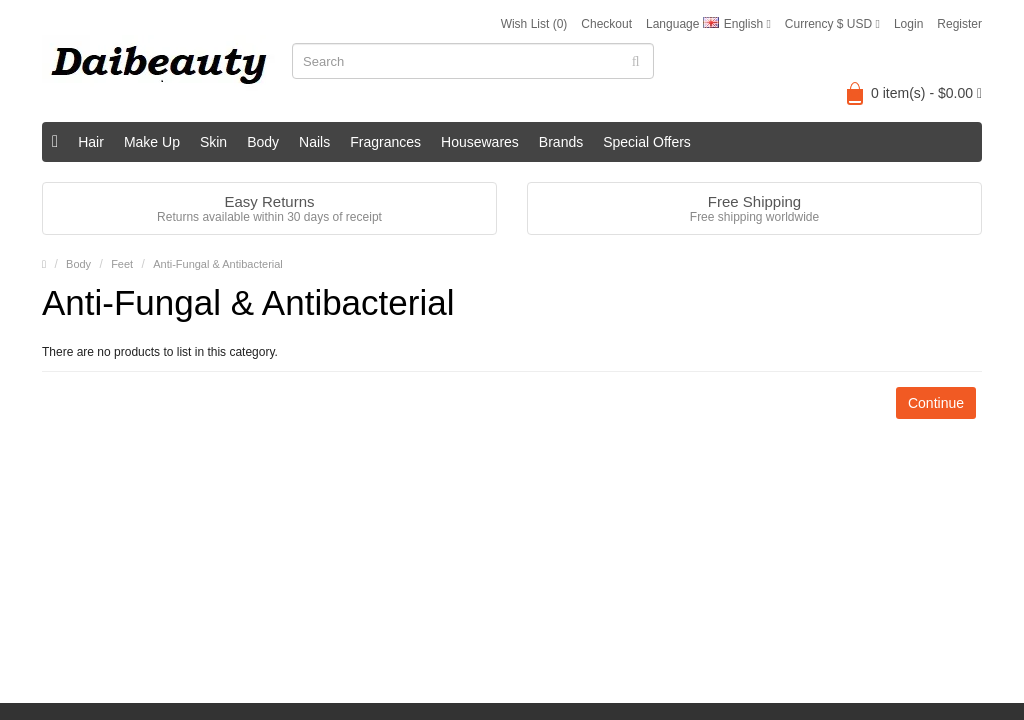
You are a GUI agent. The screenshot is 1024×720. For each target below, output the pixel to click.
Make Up (152, 142)
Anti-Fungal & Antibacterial (218, 264)
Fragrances (385, 142)
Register (959, 24)
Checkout (606, 24)
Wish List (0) (534, 24)
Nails (314, 142)
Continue (936, 403)
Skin (213, 142)
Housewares (480, 142)
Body (263, 142)
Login (908, 24)
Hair (91, 142)
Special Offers (647, 142)
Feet (122, 264)
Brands (561, 142)
